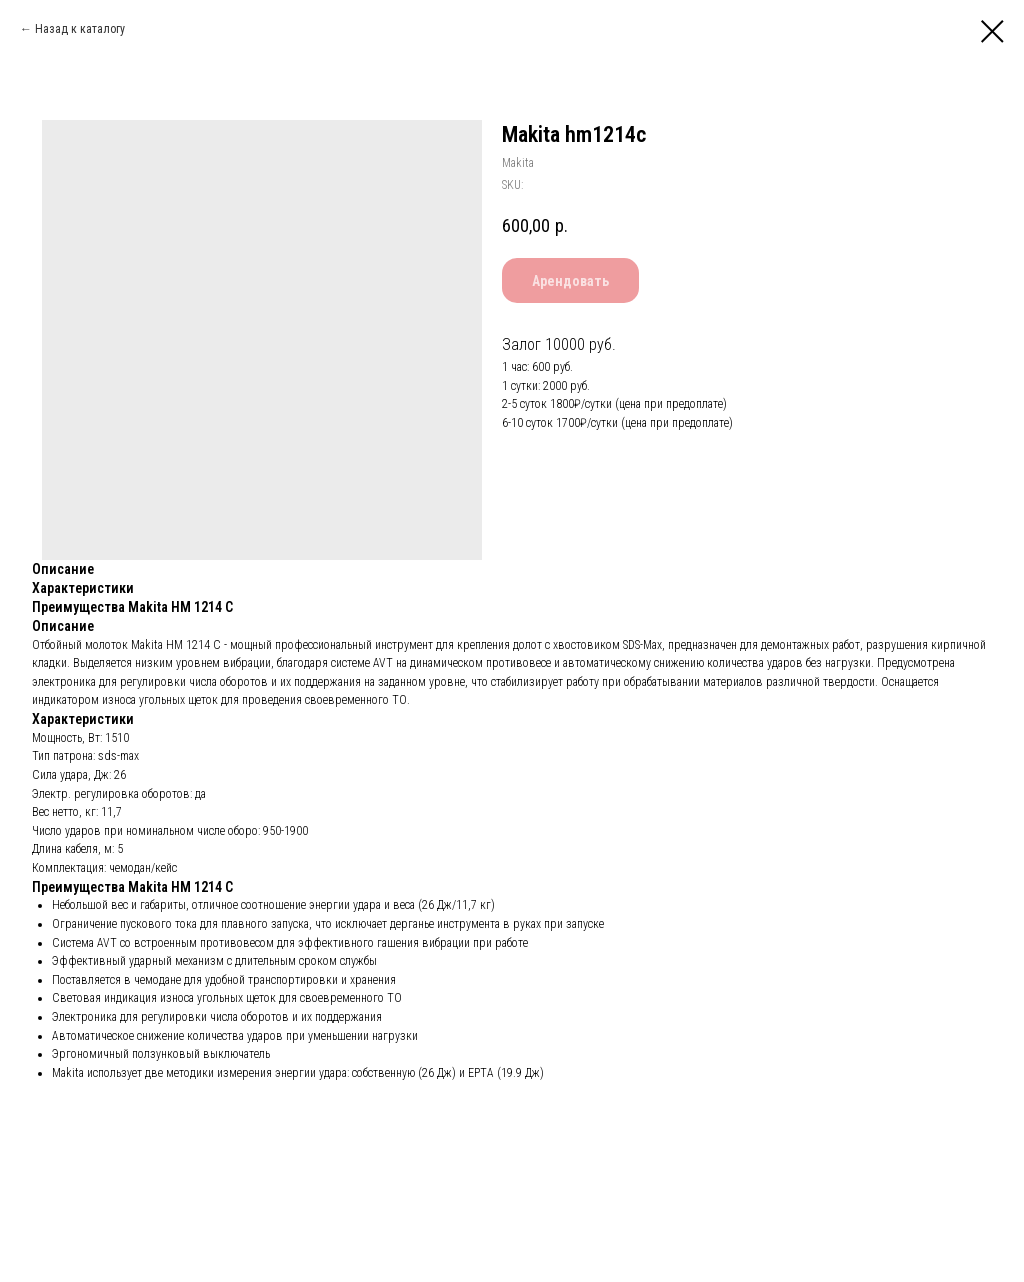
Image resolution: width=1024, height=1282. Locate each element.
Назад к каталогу (80, 29)
